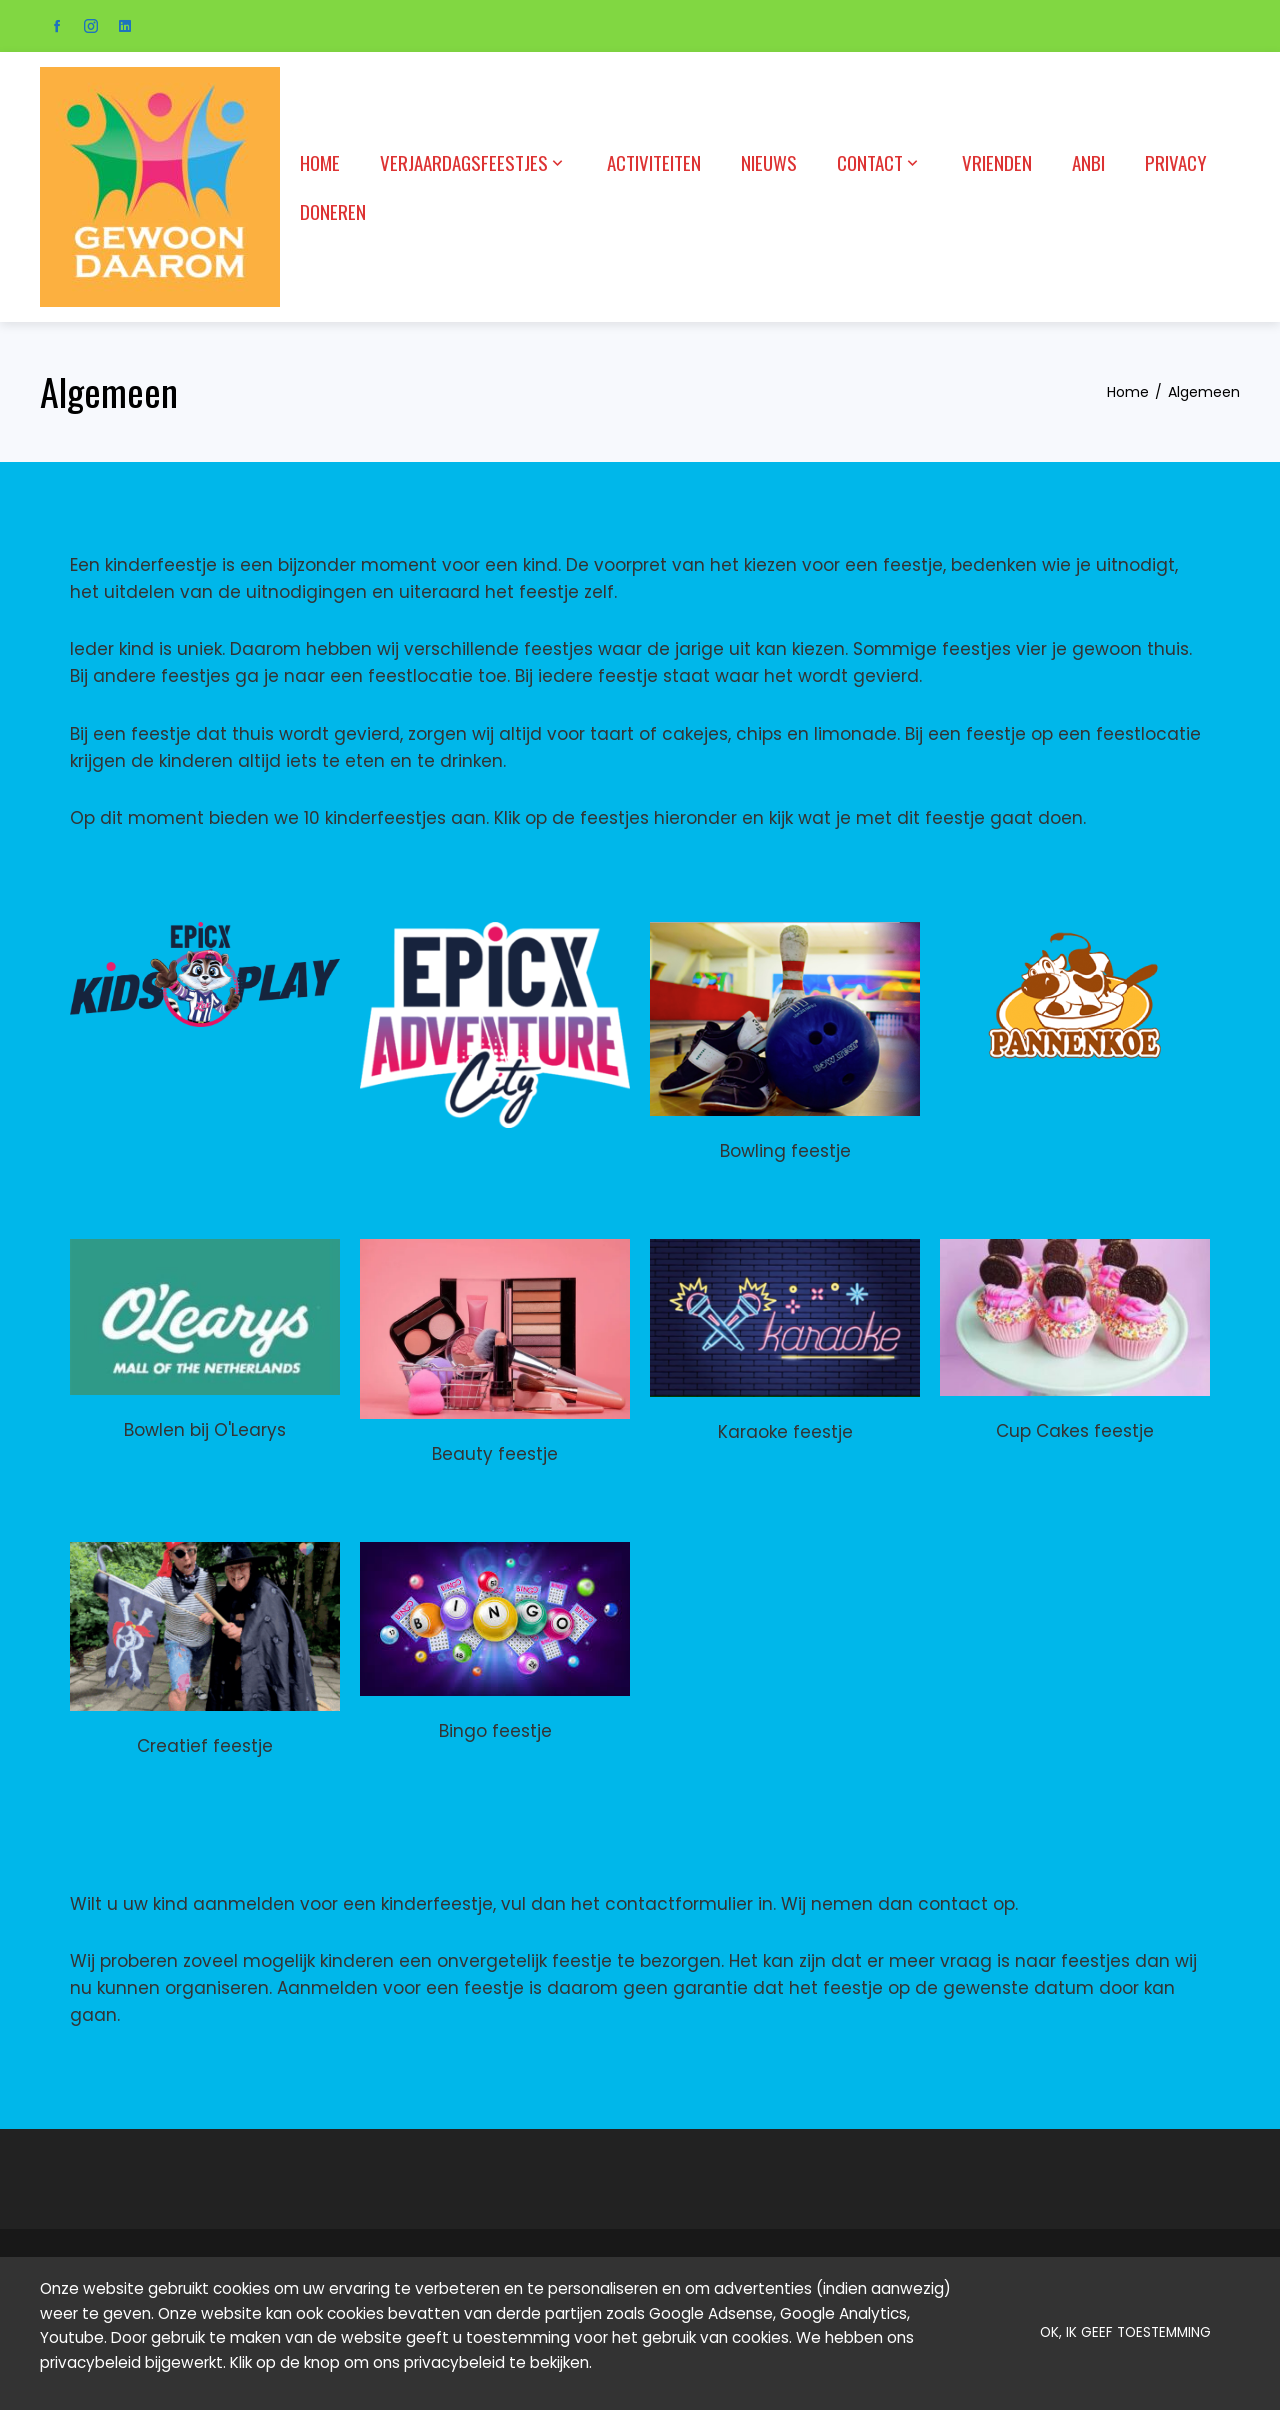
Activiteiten (654, 162)
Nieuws (769, 162)
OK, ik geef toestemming (1125, 2332)
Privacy (1176, 162)
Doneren (333, 211)
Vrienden (997, 162)
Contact (879, 162)
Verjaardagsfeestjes (473, 162)
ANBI (1088, 162)
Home (320, 162)
